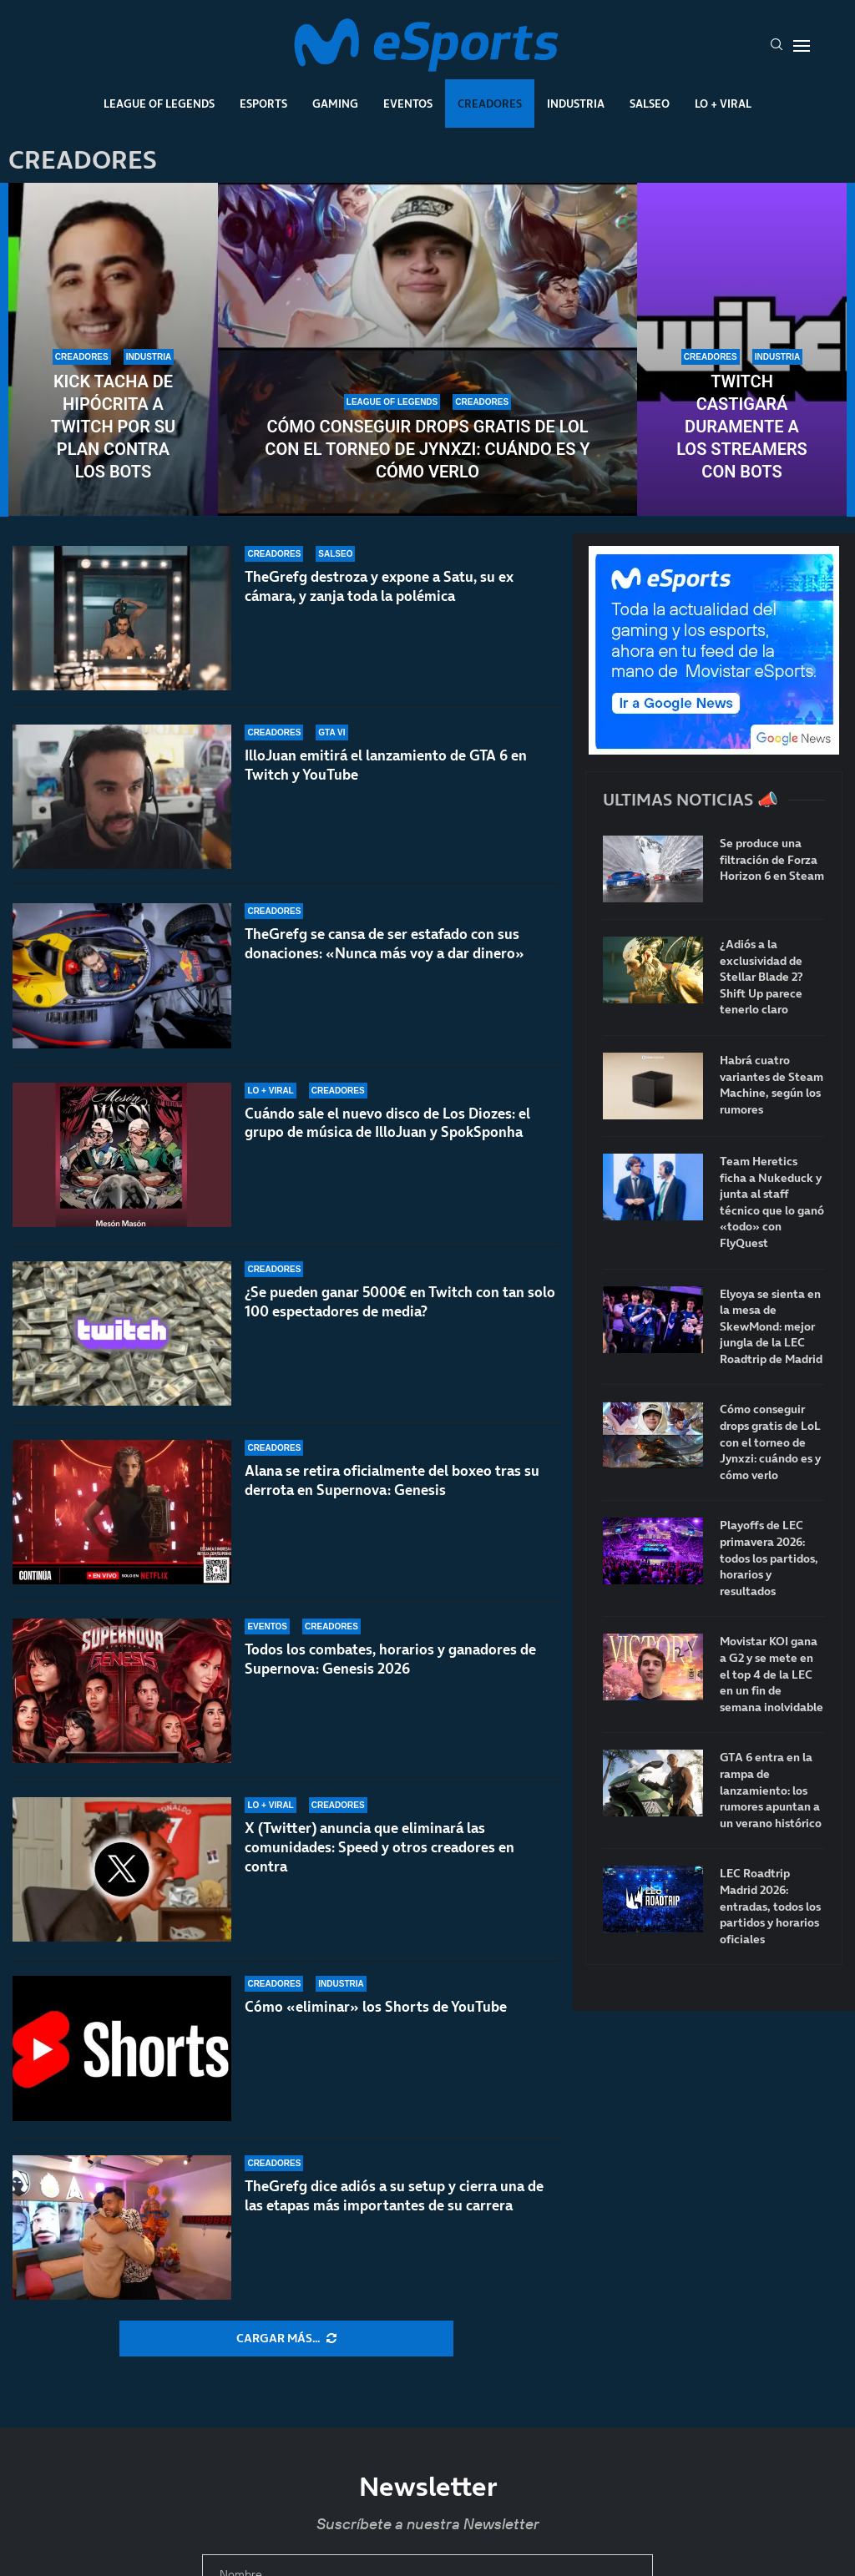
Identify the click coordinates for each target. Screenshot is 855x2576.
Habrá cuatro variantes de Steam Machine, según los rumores (771, 1085)
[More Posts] (286, 2339)
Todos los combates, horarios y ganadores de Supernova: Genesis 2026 (390, 1659)
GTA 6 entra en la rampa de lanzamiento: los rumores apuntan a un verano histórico (771, 1790)
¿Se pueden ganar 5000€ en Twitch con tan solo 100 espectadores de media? (400, 1301)
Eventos (408, 103)
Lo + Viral (723, 103)
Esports (263, 103)
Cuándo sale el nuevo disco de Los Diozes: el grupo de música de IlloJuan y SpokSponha (387, 1123)
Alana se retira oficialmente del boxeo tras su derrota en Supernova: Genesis (392, 1480)
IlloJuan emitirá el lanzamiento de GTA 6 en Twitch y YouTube (386, 765)
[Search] (776, 45)
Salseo (650, 103)
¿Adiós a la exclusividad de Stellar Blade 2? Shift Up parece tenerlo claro (761, 977)
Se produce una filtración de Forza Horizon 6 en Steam (772, 860)
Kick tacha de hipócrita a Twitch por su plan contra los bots (113, 426)
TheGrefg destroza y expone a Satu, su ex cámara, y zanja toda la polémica (379, 586)
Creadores (490, 103)
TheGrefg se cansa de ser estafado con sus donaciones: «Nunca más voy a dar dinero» (384, 943)
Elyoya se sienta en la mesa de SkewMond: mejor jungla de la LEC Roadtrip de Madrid (771, 1326)
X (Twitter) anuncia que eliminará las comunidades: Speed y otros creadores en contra (379, 1847)
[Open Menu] (801, 46)
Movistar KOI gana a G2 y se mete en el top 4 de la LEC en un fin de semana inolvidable (771, 1674)
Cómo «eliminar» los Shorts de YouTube (376, 2007)
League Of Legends (159, 103)
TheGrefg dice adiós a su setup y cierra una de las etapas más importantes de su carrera (394, 2195)
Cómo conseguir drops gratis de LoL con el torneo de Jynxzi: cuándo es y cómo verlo (427, 449)
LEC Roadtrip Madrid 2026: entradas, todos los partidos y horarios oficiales (770, 1906)
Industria (576, 103)
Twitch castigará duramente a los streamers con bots (741, 426)
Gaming (335, 103)
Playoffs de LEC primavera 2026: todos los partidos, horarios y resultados (769, 1558)
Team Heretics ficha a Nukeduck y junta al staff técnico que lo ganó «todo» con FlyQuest (772, 1202)
